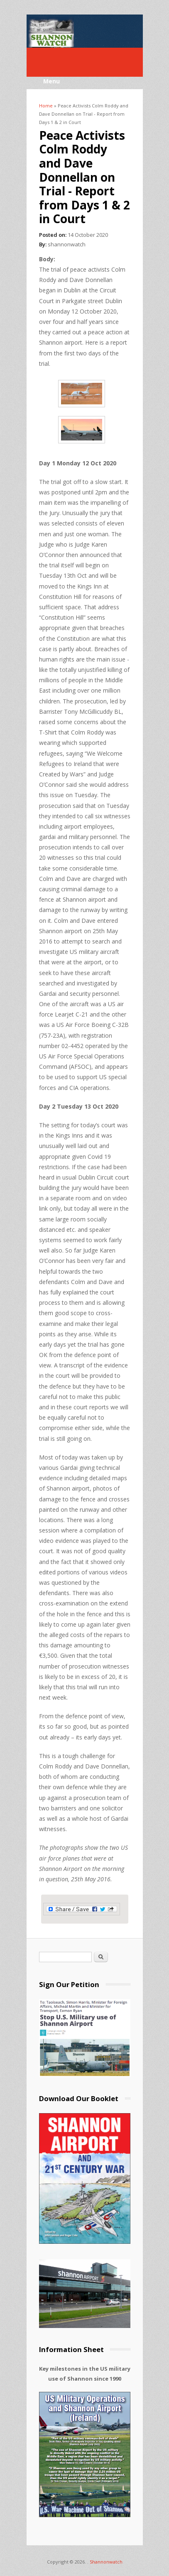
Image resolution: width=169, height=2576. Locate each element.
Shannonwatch (106, 2562)
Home (46, 105)
